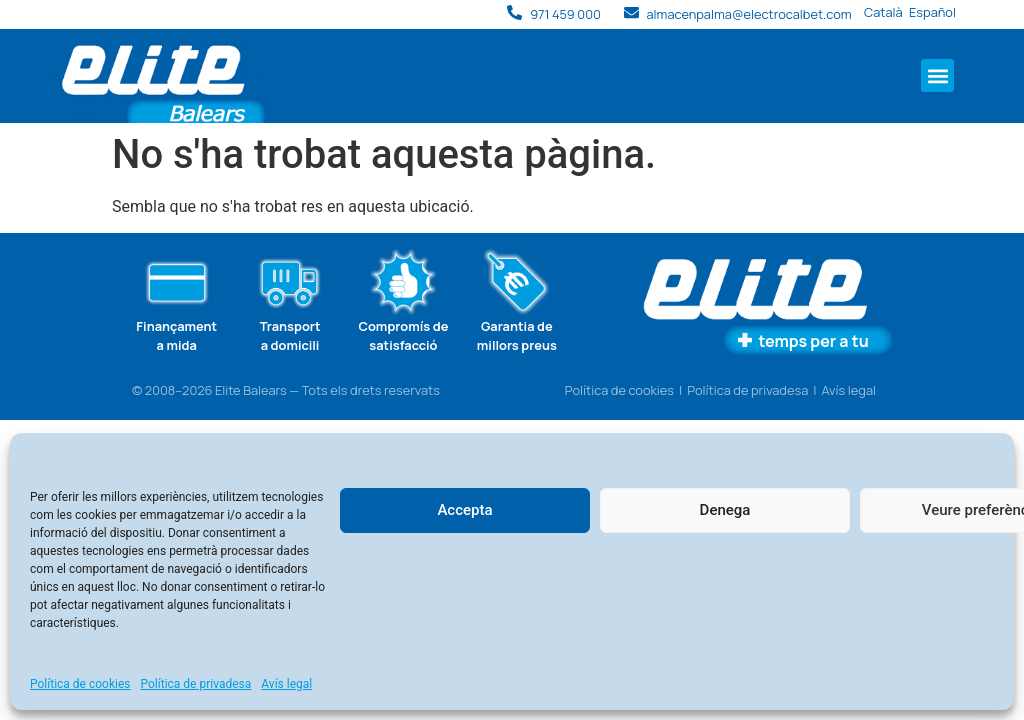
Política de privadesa (196, 684)
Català (883, 12)
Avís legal (286, 684)
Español (932, 12)
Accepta (464, 510)
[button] (937, 75)
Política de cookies (80, 684)
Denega (725, 510)
